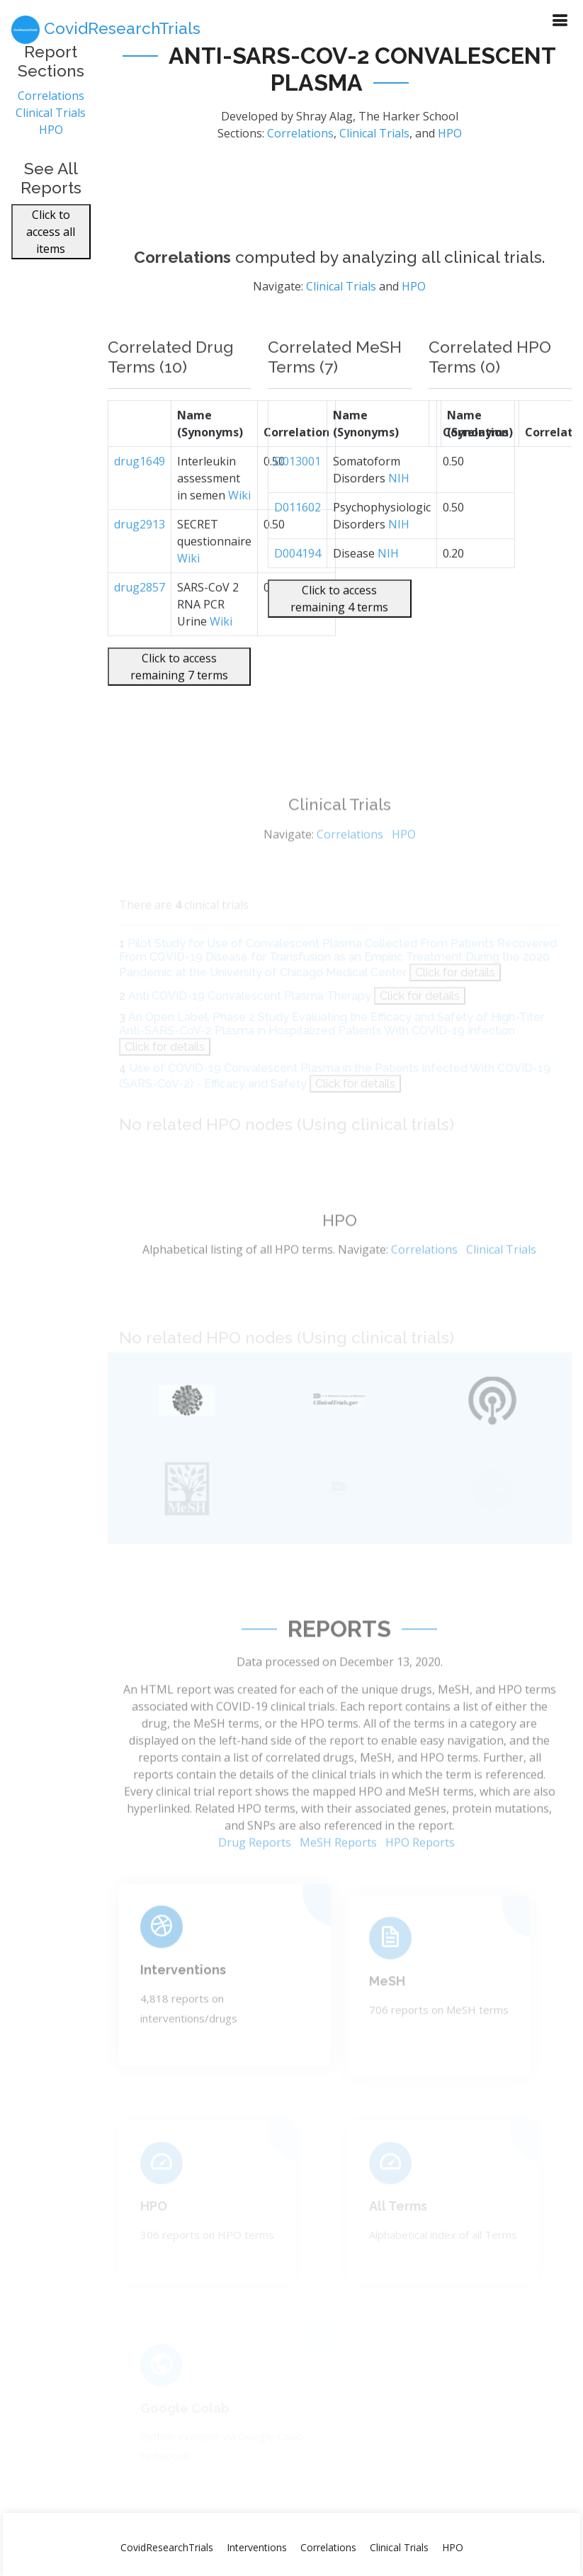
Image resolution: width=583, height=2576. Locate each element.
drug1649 (139, 499)
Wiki (239, 533)
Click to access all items (50, 241)
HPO (51, 140)
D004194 (297, 591)
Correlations (51, 106)
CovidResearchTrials (166, 2547)
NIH (398, 516)
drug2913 (139, 562)
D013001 (297, 499)
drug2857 (139, 625)
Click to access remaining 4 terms (339, 637)
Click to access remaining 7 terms (179, 705)
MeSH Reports (338, 1880)
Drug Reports (254, 1880)
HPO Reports (420, 1880)
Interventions (257, 2547)
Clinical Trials (51, 123)
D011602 (297, 545)
